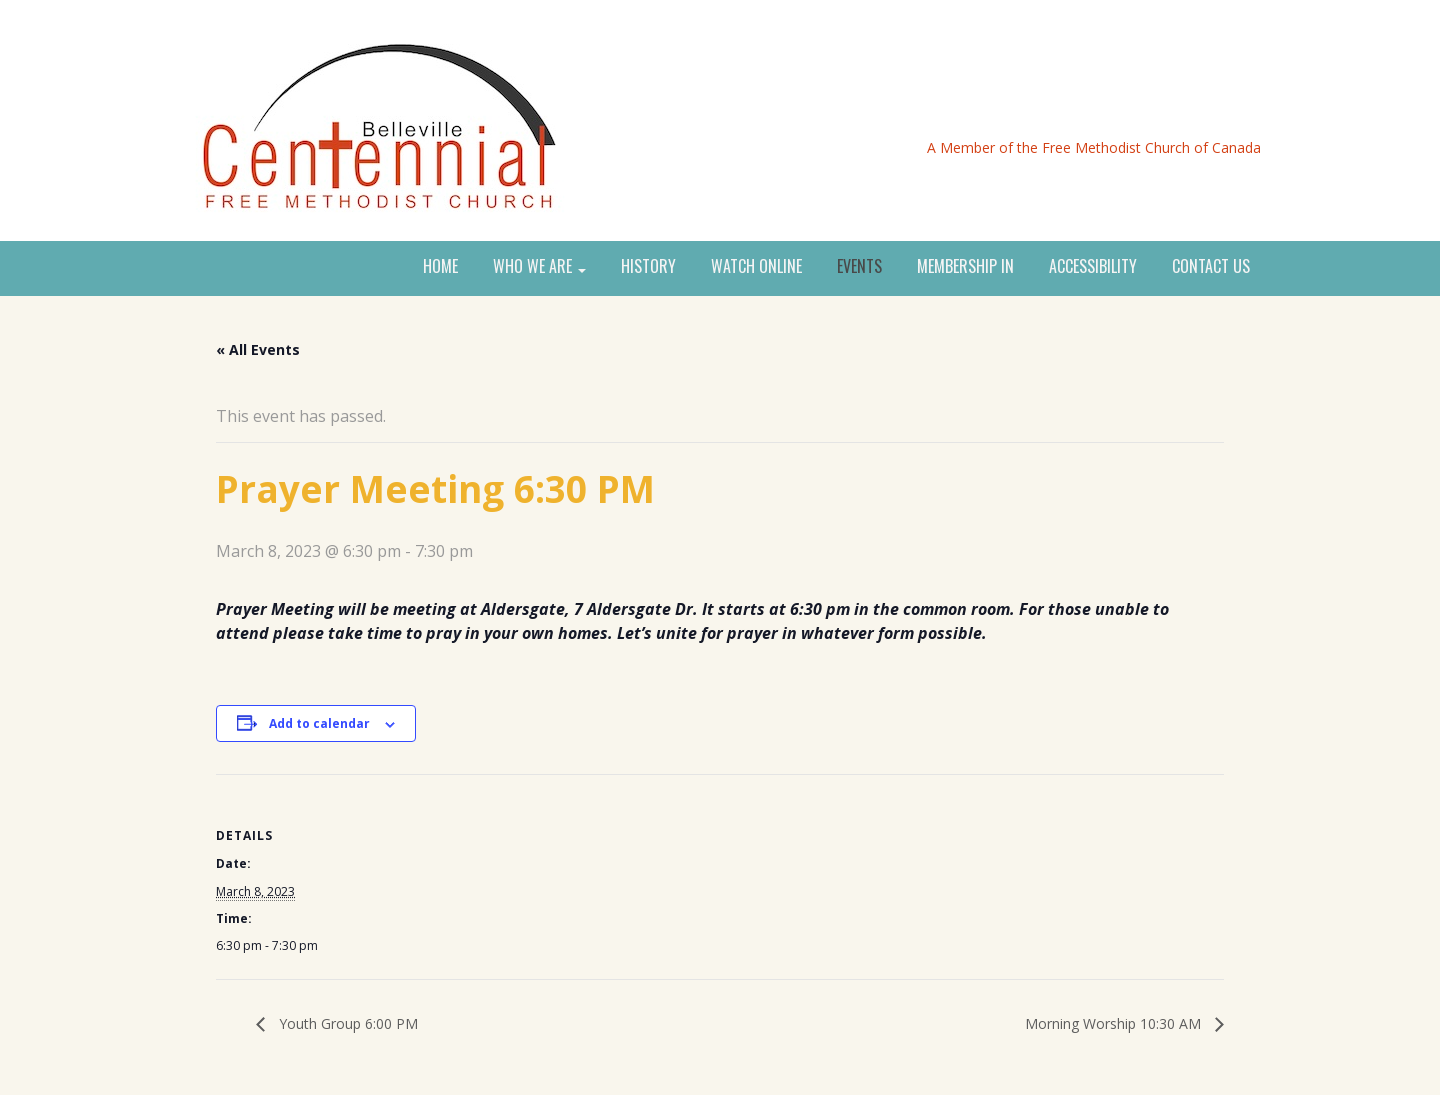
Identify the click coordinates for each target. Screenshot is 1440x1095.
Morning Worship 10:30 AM (1115, 1023)
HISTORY (648, 267)
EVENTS (859, 267)
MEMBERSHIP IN (965, 267)
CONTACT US (1211, 267)
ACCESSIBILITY (1093, 267)
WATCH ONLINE (756, 267)
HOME (440, 267)
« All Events (258, 349)
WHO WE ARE (539, 267)
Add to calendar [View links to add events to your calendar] (319, 723)
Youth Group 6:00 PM (346, 1023)
